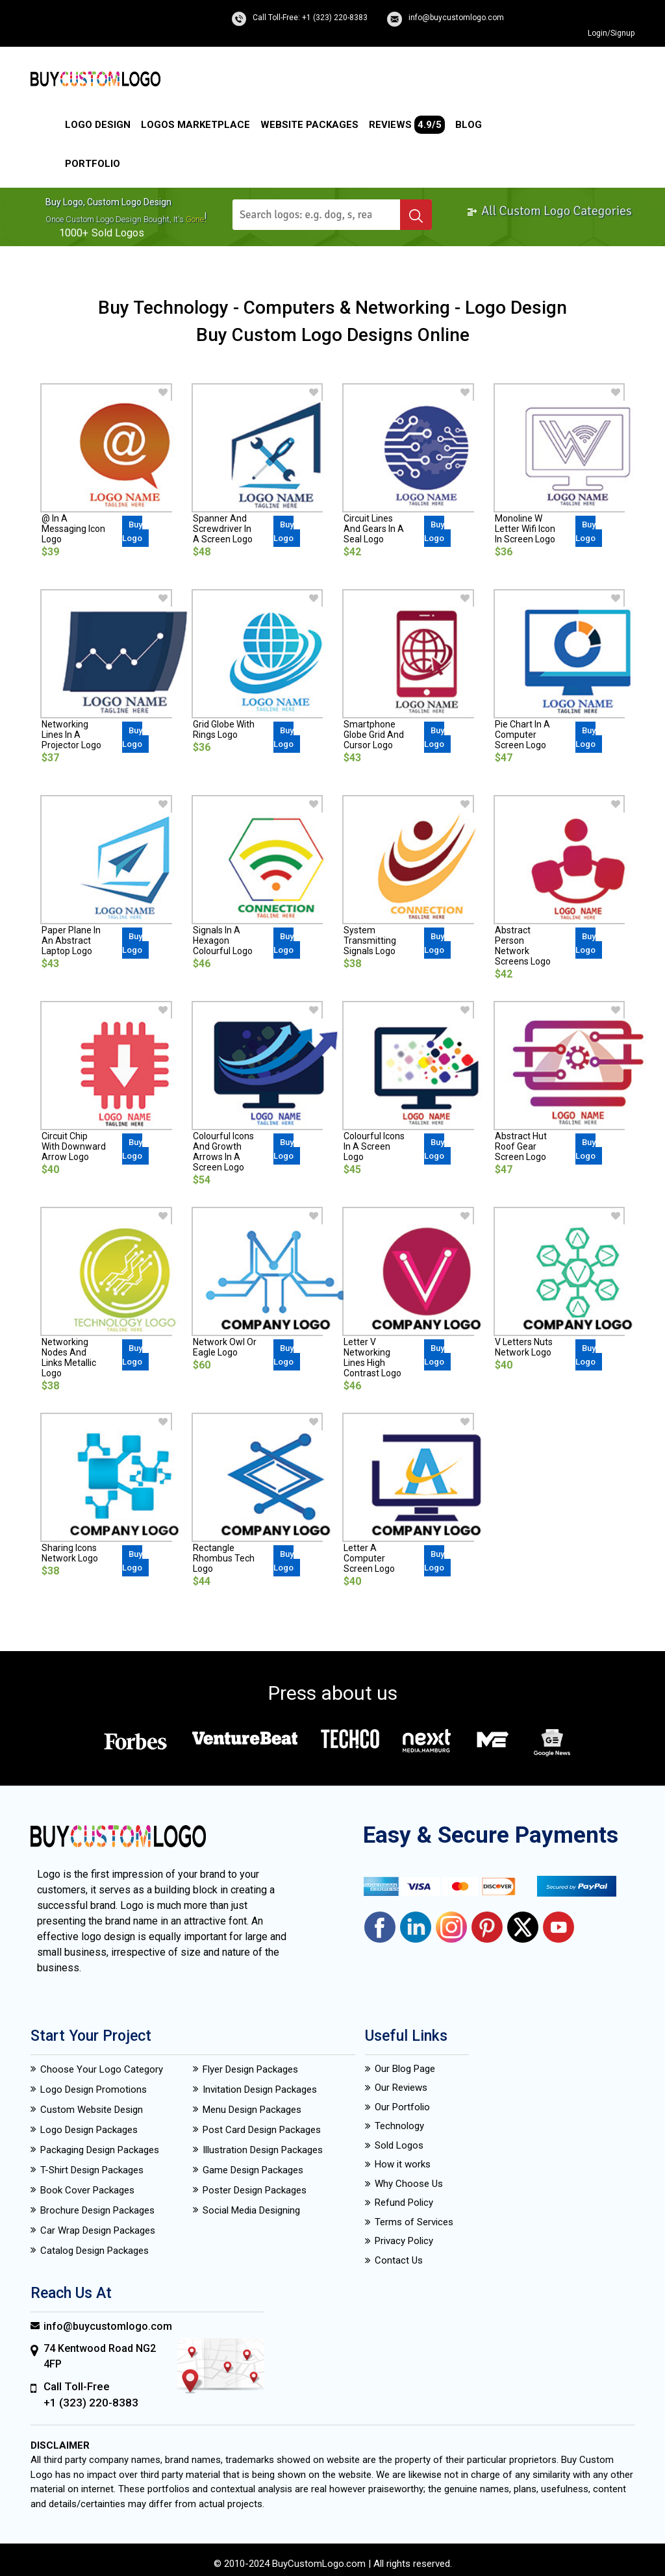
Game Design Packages (253, 2170)
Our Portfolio (402, 2107)
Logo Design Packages (89, 2130)
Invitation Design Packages (260, 2089)
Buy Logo (132, 531)
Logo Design (98, 125)
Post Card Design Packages (262, 2130)
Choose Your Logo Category (101, 2069)
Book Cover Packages (87, 2190)
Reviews (407, 125)
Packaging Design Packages (99, 2150)
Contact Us (399, 2260)
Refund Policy (404, 2202)
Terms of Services (414, 2222)
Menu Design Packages (252, 2109)
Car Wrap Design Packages (97, 2230)
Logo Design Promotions (93, 2089)
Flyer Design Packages (250, 2069)
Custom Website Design (91, 2109)
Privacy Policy (404, 2241)
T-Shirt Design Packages (92, 2170)
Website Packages (309, 125)
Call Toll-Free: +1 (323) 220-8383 (310, 17)
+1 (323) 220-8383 (91, 2402)
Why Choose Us (409, 2184)
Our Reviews (401, 2087)
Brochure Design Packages (97, 2210)
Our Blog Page (405, 2069)
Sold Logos (399, 2145)
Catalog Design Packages (94, 2250)
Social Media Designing (251, 2210)
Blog (468, 125)
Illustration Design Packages (263, 2150)
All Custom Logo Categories (549, 211)
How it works (403, 2164)
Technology (399, 2126)
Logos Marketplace (195, 125)
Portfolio (92, 164)
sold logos (118, 233)
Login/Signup (611, 33)
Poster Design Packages (255, 2190)
